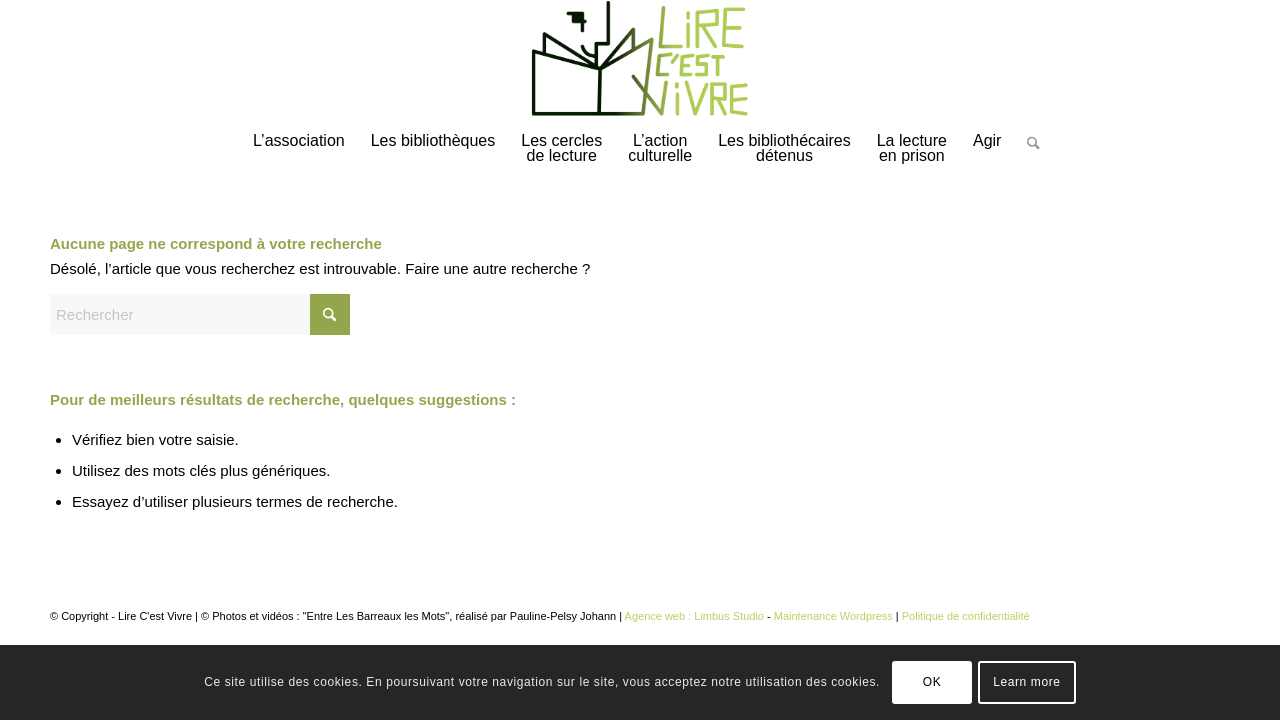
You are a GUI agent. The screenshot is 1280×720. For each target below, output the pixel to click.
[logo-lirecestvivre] (640, 59)
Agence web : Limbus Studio (694, 616)
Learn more (1026, 682)
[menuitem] (299, 150)
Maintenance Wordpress (833, 616)
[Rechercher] (1027, 158)
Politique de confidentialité (966, 616)
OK (932, 682)
